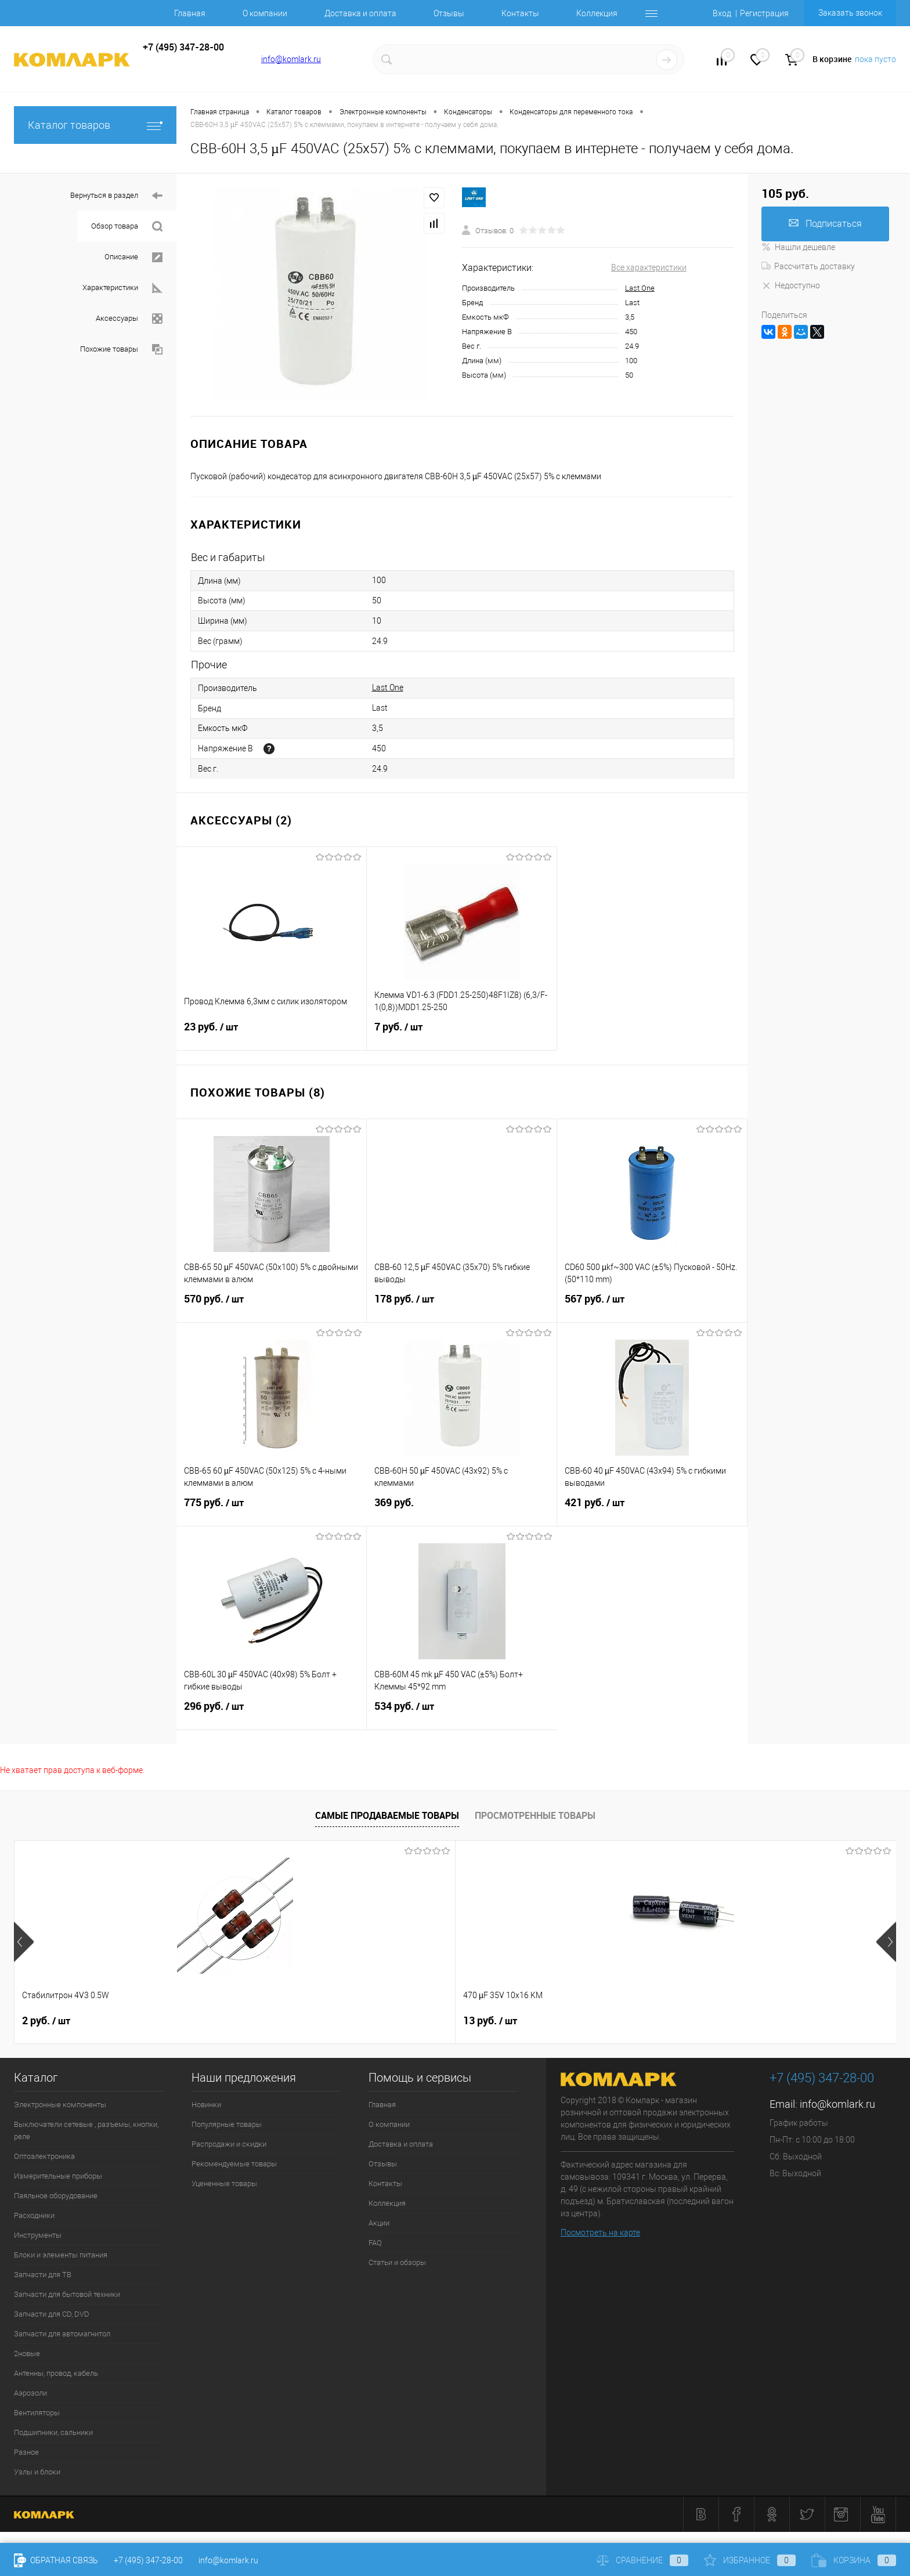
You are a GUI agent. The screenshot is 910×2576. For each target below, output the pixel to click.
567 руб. (652, 1306)
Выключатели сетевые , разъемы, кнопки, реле (86, 2130)
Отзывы (449, 13)
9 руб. (752, 2020)
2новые (27, 2353)
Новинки (206, 2104)
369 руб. (461, 1509)
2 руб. (46, 2020)
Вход (722, 13)
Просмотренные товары (535, 1815)
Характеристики (122, 288)
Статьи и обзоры (397, 2262)
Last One (640, 288)
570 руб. (271, 1306)
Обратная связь (56, 2560)
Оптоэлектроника (44, 2156)
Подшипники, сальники (53, 2432)
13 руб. (225, 2020)
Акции (379, 2223)
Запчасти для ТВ (42, 2274)
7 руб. (461, 1034)
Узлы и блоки (37, 2472)
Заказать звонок (850, 12)
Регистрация (764, 13)
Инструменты (38, 2235)
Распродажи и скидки (229, 2144)
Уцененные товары (224, 2183)
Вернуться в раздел (116, 195)
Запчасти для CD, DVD (51, 2314)
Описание (133, 257)
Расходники (34, 2215)
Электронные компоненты (60, 2104)
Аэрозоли (30, 2393)
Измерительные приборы (58, 2176)
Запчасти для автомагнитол (62, 2333)
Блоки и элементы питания (60, 2255)
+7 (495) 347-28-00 (148, 2560)
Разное (26, 2452)
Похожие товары (121, 349)
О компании (265, 13)
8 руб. (399, 2020)
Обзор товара (126, 226)
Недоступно (790, 285)
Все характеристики (649, 267)
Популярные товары (227, 2124)
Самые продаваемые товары (387, 1815)
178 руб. (461, 1306)
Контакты (520, 13)
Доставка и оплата (360, 13)
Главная (189, 13)
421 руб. (652, 1509)
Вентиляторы (37, 2412)
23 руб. (271, 1034)
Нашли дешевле (798, 247)
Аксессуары (129, 318)
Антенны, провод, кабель (56, 2373)
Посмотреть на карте (600, 2232)
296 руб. (271, 1713)
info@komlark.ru (291, 59)
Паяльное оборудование (56, 2195)
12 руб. (578, 2020)
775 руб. (271, 1509)
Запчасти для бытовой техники (67, 2294)
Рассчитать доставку (808, 266)
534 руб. (462, 1713)
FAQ (375, 2242)
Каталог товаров (95, 125)
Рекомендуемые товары (234, 2163)
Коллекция (597, 13)
